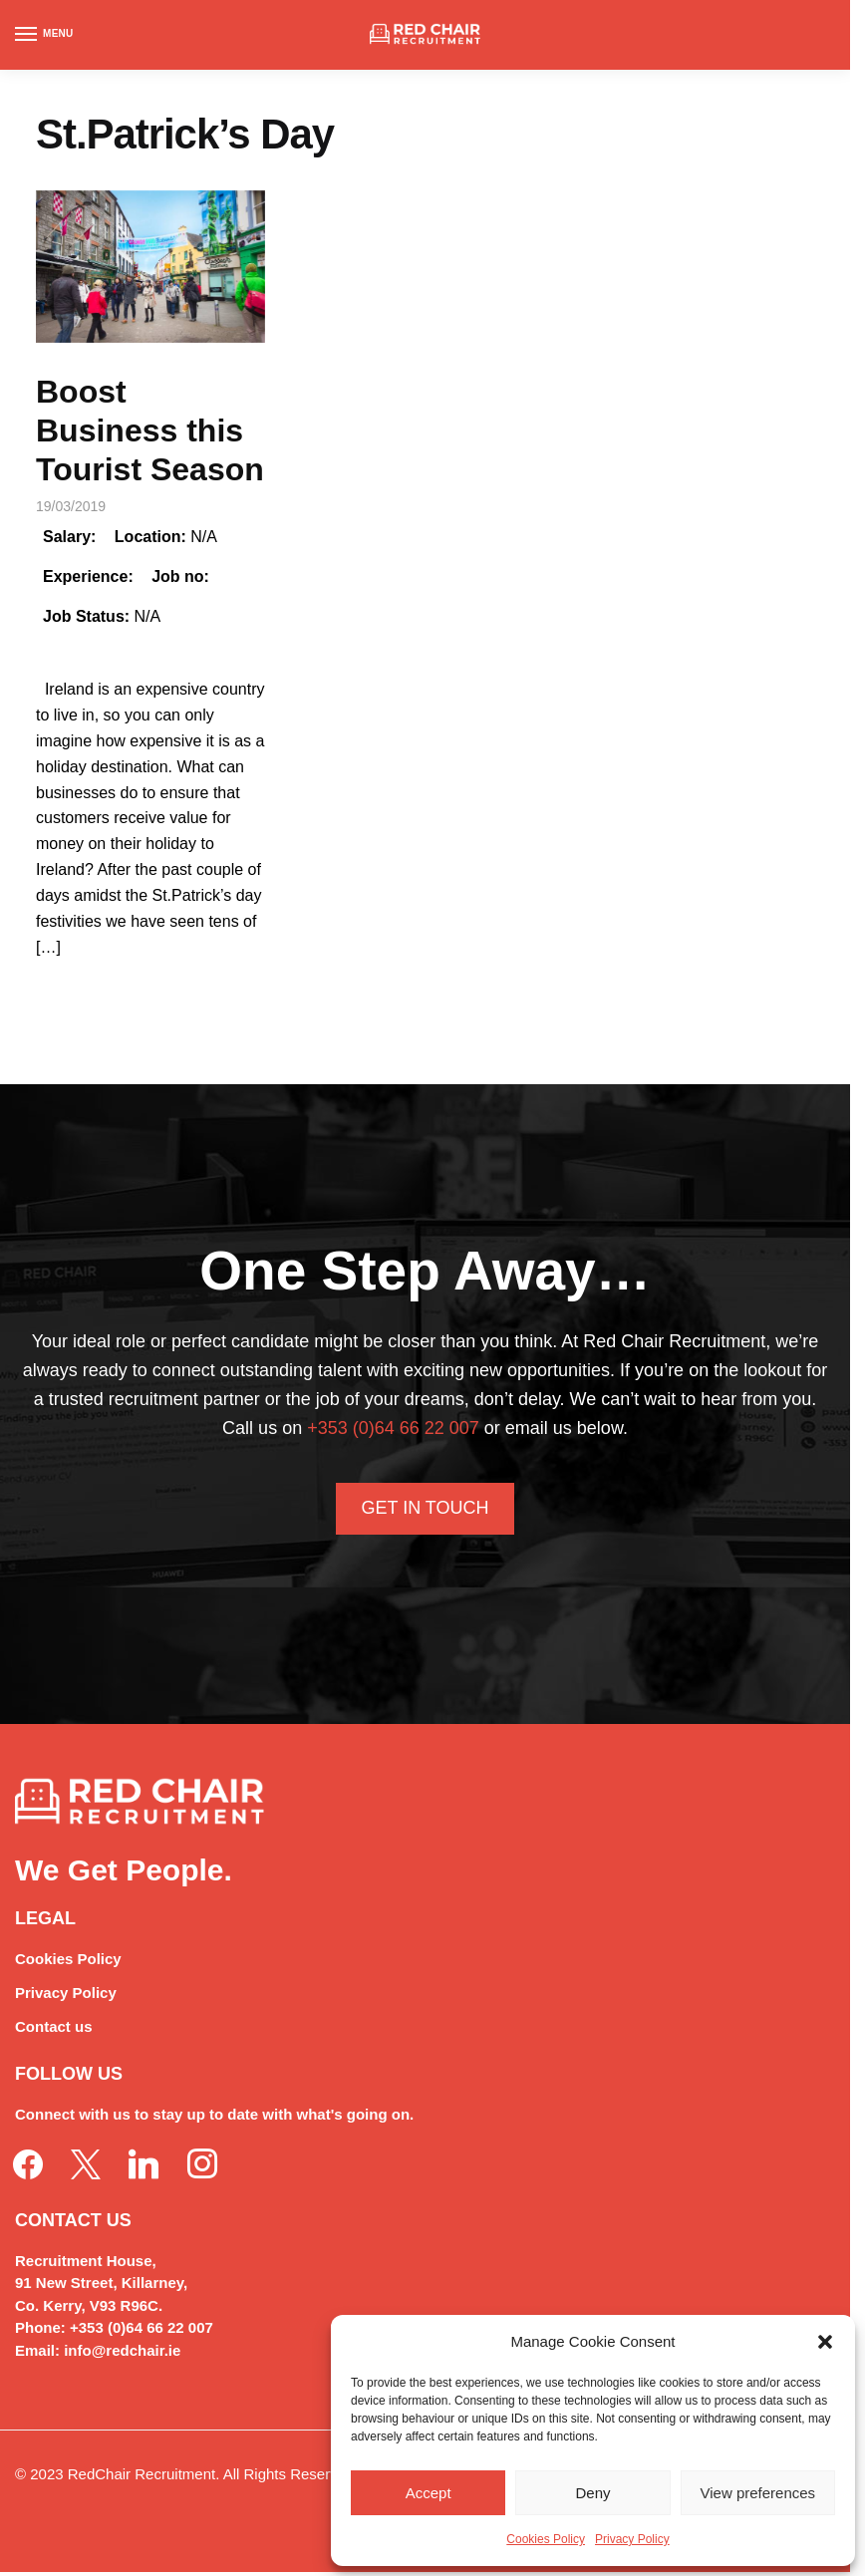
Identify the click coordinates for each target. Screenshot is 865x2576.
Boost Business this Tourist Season (150, 430)
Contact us (54, 2026)
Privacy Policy (632, 2539)
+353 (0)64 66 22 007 (393, 1428)
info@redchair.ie (122, 2350)
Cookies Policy (545, 2539)
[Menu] (45, 35)
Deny (592, 2492)
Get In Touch (424, 1508)
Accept (428, 2492)
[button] (825, 2342)
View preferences (758, 2492)
